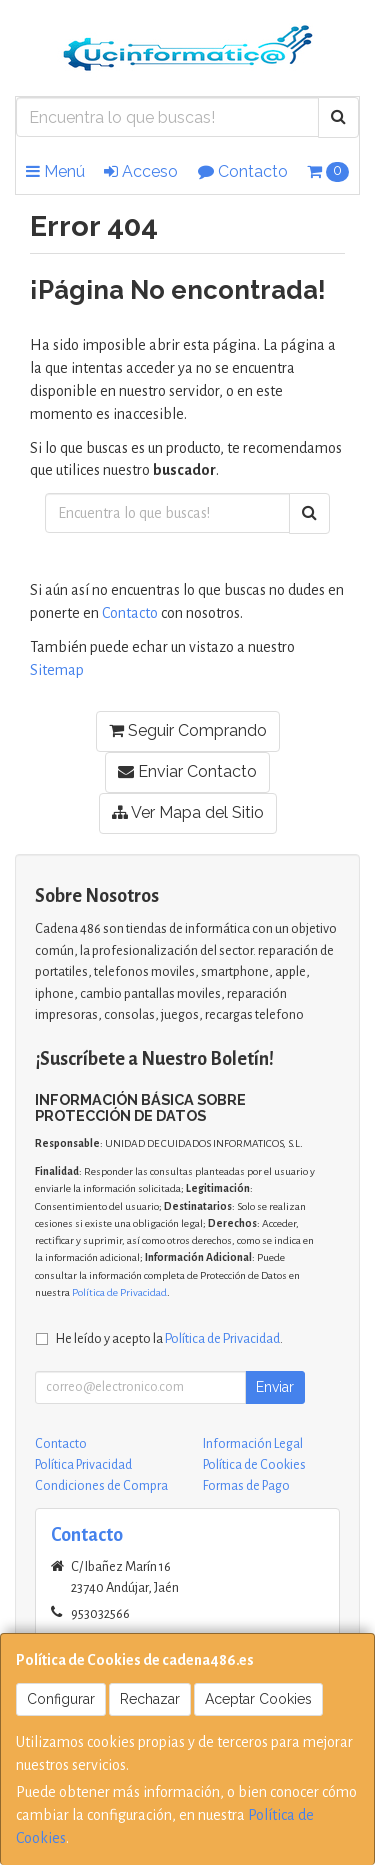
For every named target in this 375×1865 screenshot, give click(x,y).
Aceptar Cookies (258, 1699)
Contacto (243, 171)
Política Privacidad (83, 1465)
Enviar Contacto (187, 771)
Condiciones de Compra (101, 1486)
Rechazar (150, 1699)
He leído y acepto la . (169, 1338)
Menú (55, 171)
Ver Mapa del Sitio (188, 812)
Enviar (275, 1387)
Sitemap (57, 670)
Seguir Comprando (188, 730)
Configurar (61, 1699)
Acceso (141, 171)
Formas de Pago (246, 1486)
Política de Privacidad (119, 1292)
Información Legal (253, 1444)
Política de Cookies (254, 1465)
